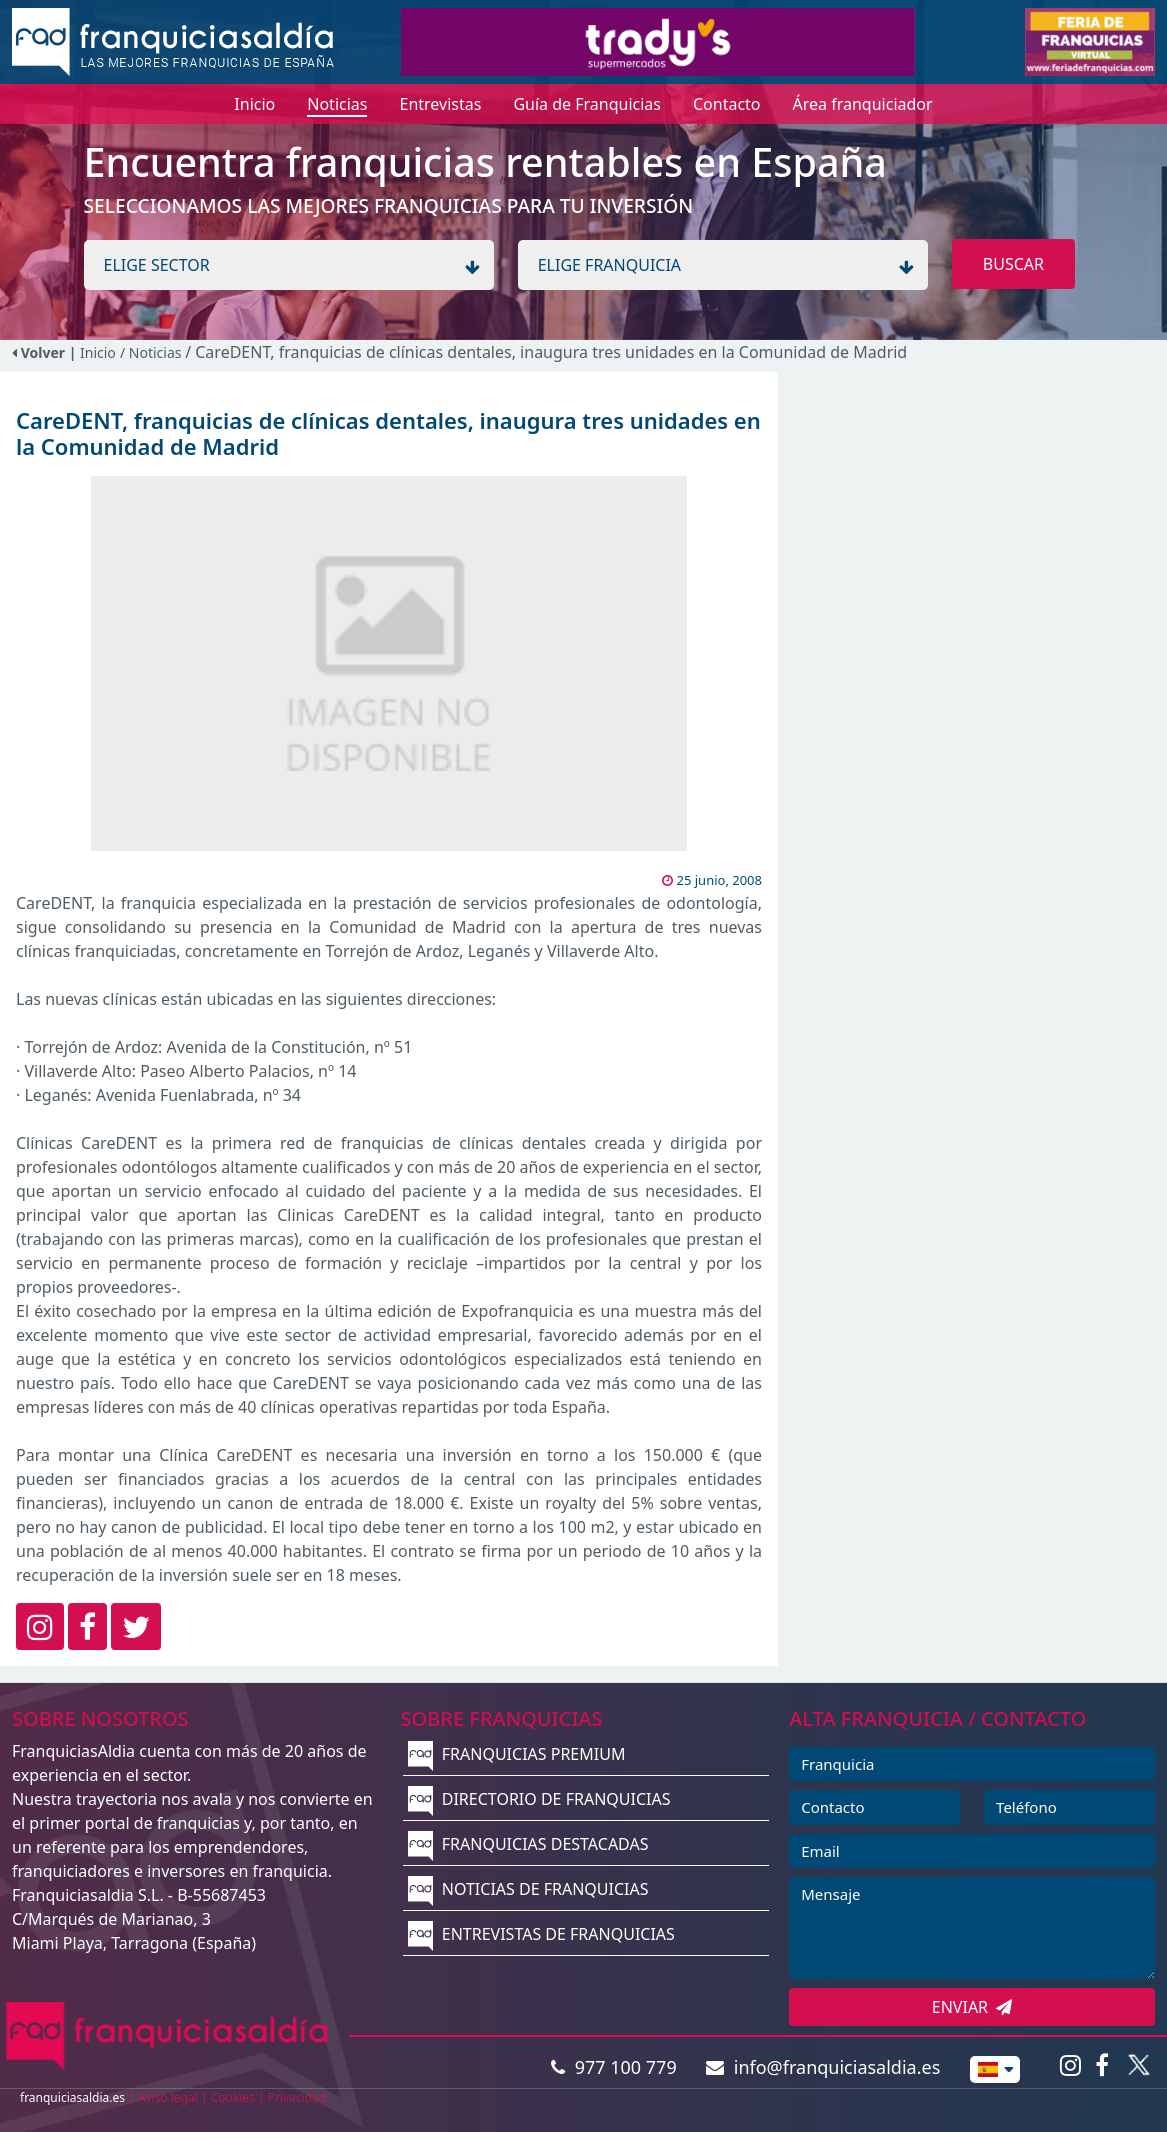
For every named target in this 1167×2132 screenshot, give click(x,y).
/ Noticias (152, 352)
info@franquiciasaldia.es (823, 2067)
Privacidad (297, 2097)
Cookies (233, 2097)
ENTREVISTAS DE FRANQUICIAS (541, 1934)
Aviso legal (168, 2097)
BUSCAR (1013, 264)
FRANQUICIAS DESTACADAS (528, 1844)
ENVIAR (972, 2007)
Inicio (98, 352)
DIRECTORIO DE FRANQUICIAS (539, 1799)
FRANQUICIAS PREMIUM (517, 1754)
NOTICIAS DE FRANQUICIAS (528, 1889)
